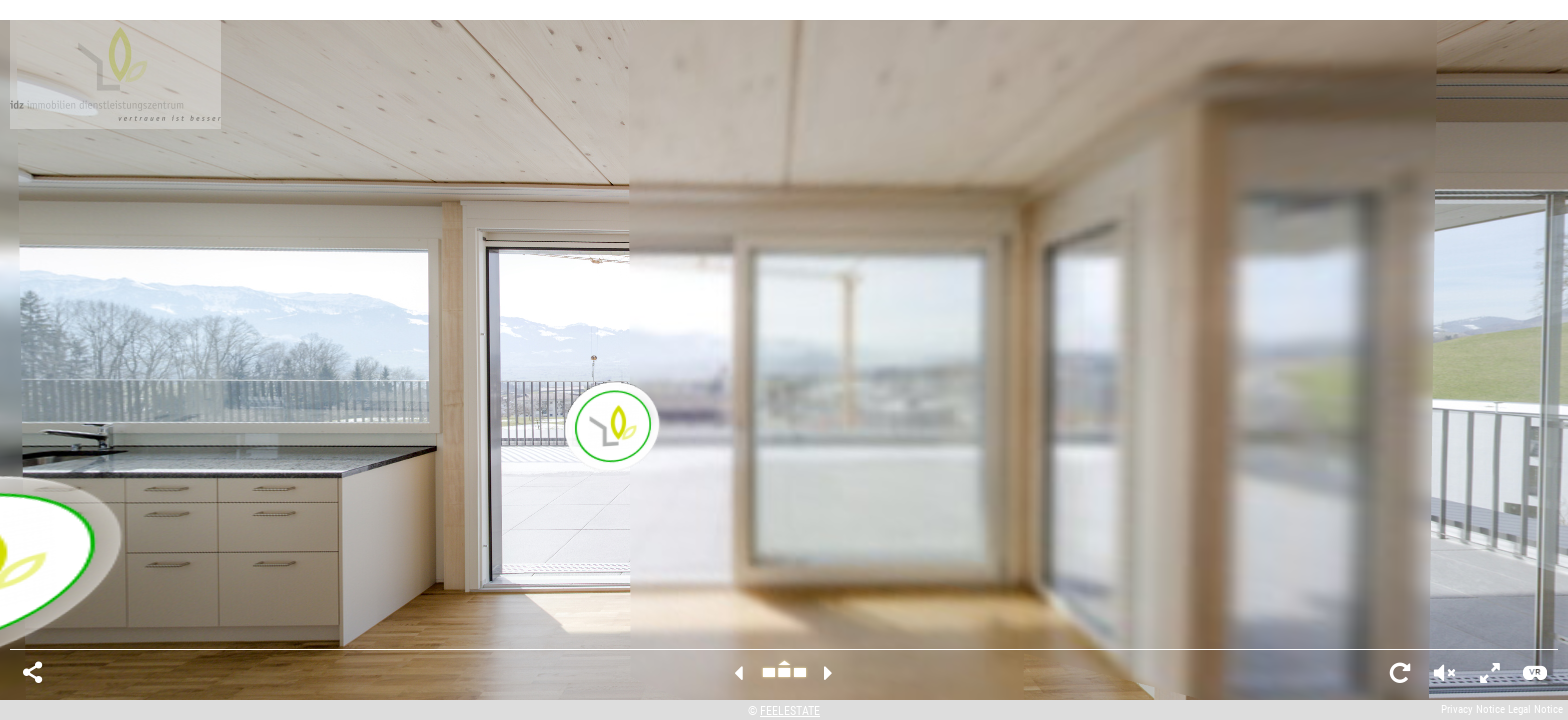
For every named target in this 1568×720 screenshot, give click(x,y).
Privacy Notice (1473, 709)
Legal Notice (1535, 709)
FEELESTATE (790, 711)
